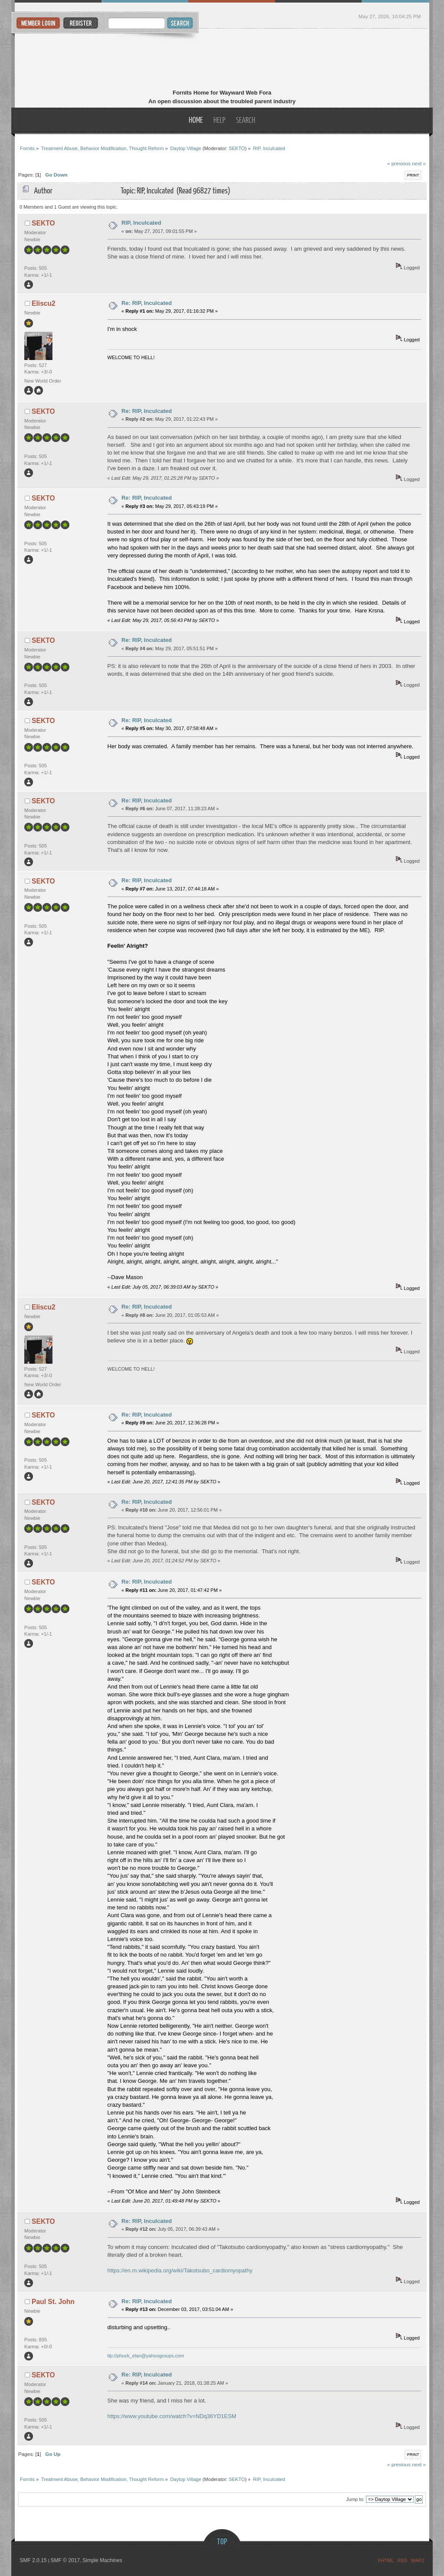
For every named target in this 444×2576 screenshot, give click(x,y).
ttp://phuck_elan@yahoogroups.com (146, 2355)
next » (419, 163)
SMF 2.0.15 (33, 2560)
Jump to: (355, 2499)
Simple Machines (102, 2560)
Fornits (221, 59)
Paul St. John (53, 2301)
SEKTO (237, 148)
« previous (399, 163)
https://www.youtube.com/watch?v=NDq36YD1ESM (172, 2416)
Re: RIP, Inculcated (146, 303)
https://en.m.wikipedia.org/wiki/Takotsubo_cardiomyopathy (180, 2270)
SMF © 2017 (65, 2560)
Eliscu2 (44, 303)
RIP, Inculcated (141, 222)
